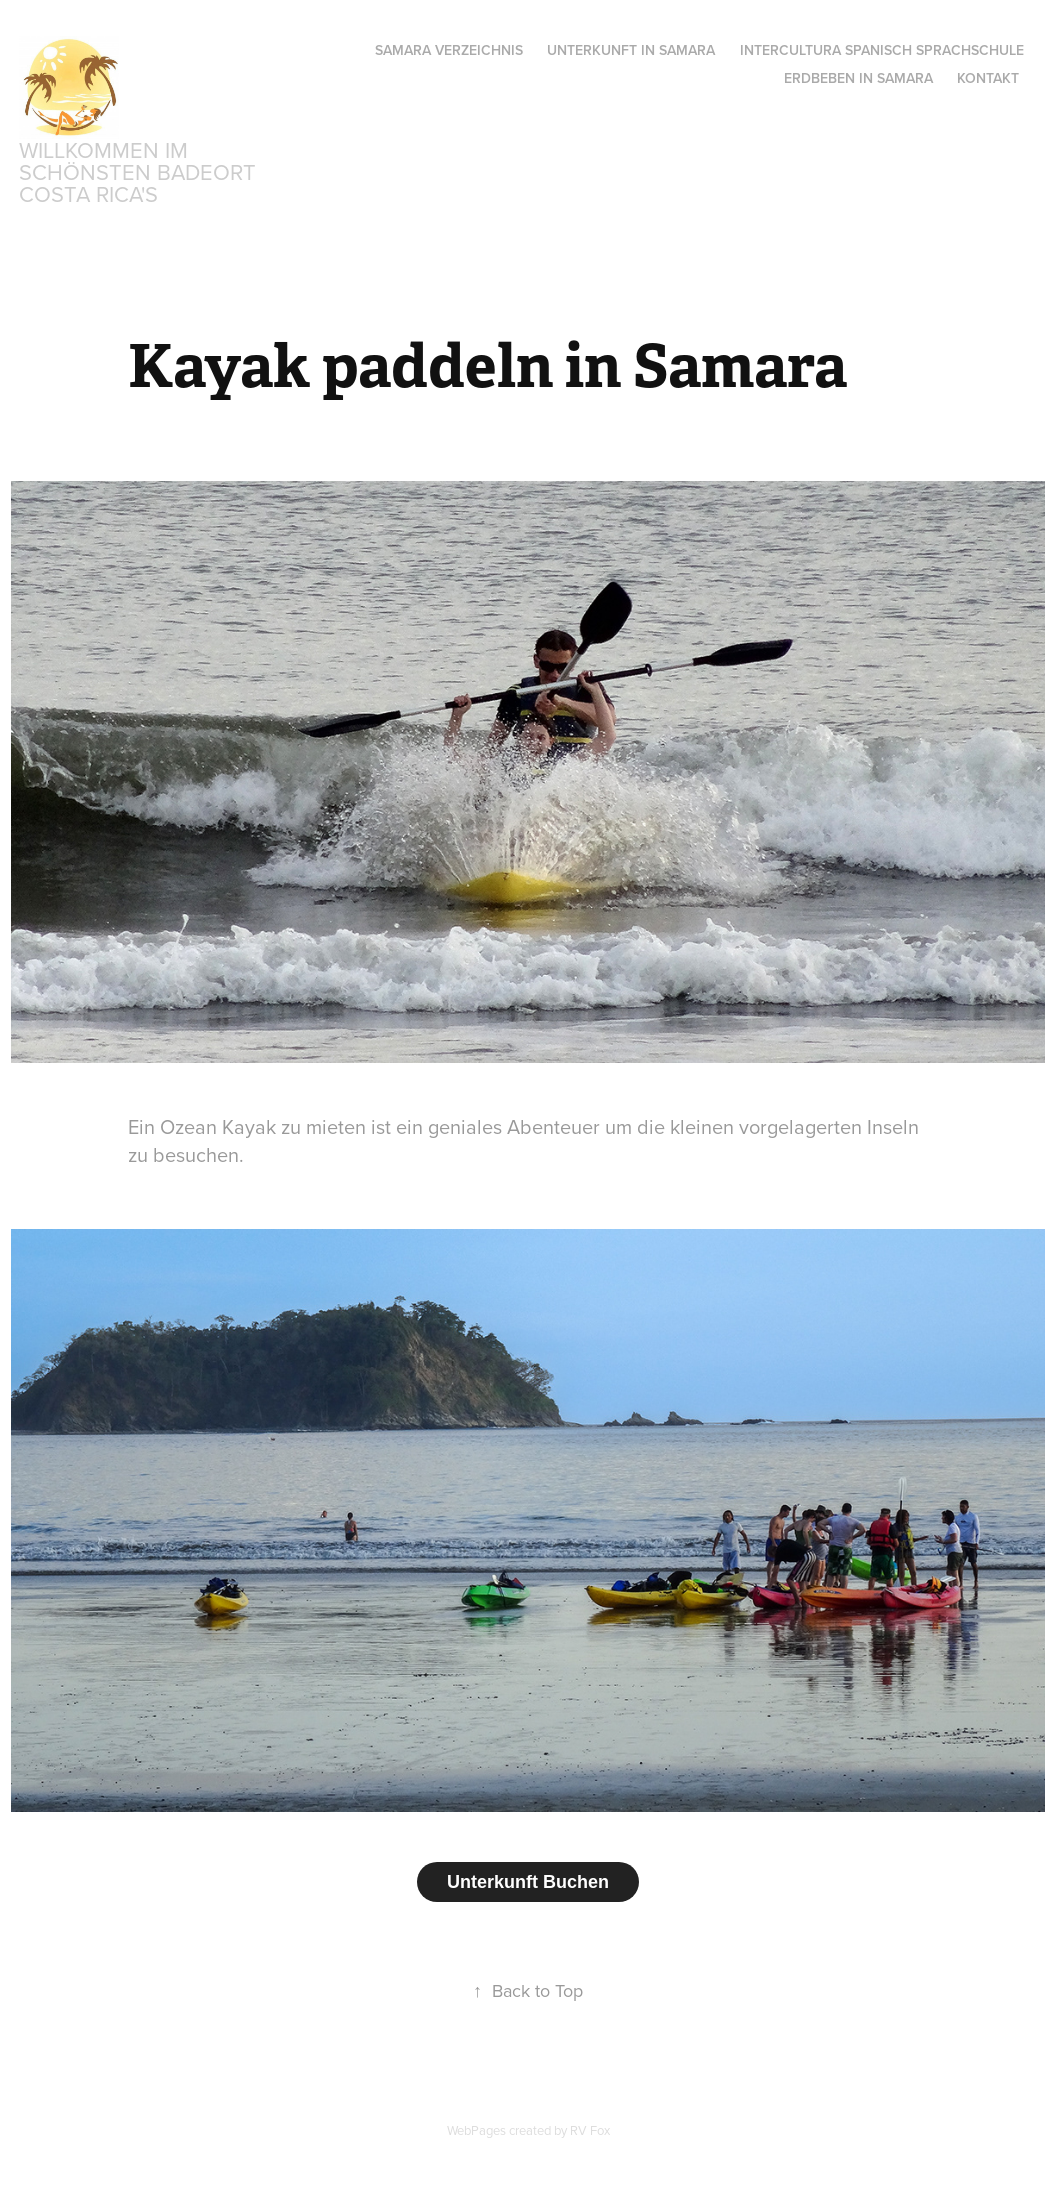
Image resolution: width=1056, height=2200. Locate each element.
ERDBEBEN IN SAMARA (858, 78)
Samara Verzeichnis (449, 50)
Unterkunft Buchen (528, 1882)
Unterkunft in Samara (631, 50)
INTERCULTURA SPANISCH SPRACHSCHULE (882, 50)
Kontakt (988, 78)
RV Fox (590, 2130)
